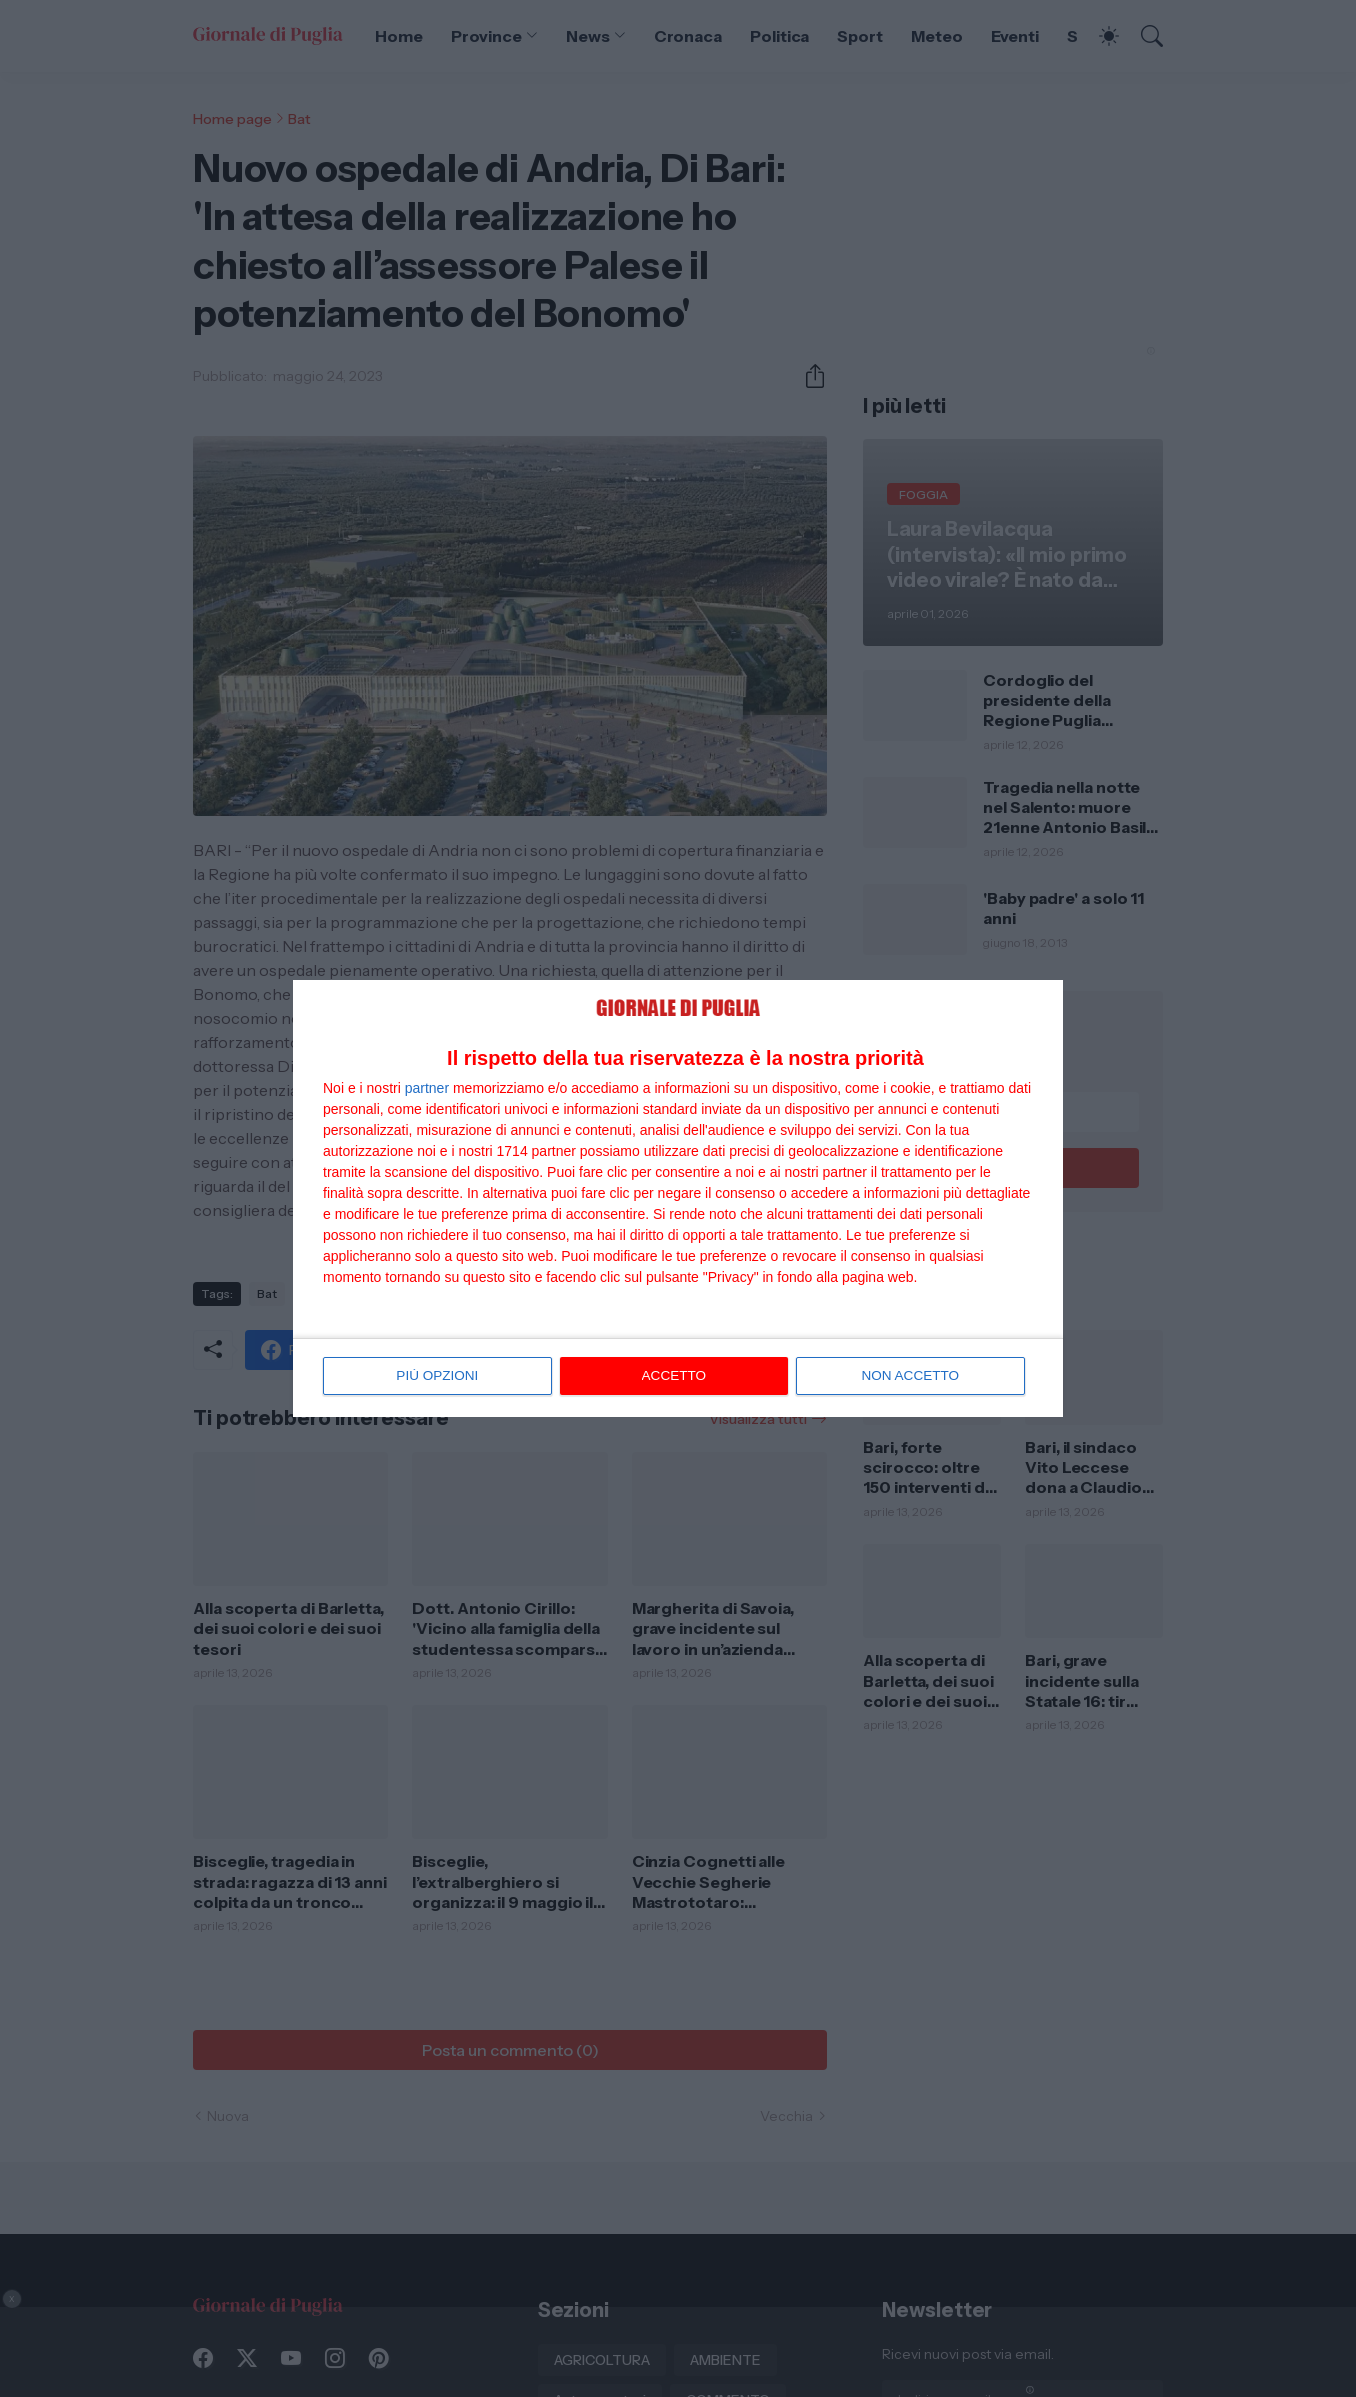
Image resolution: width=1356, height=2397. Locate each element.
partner (427, 1089)
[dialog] (678, 1199)
